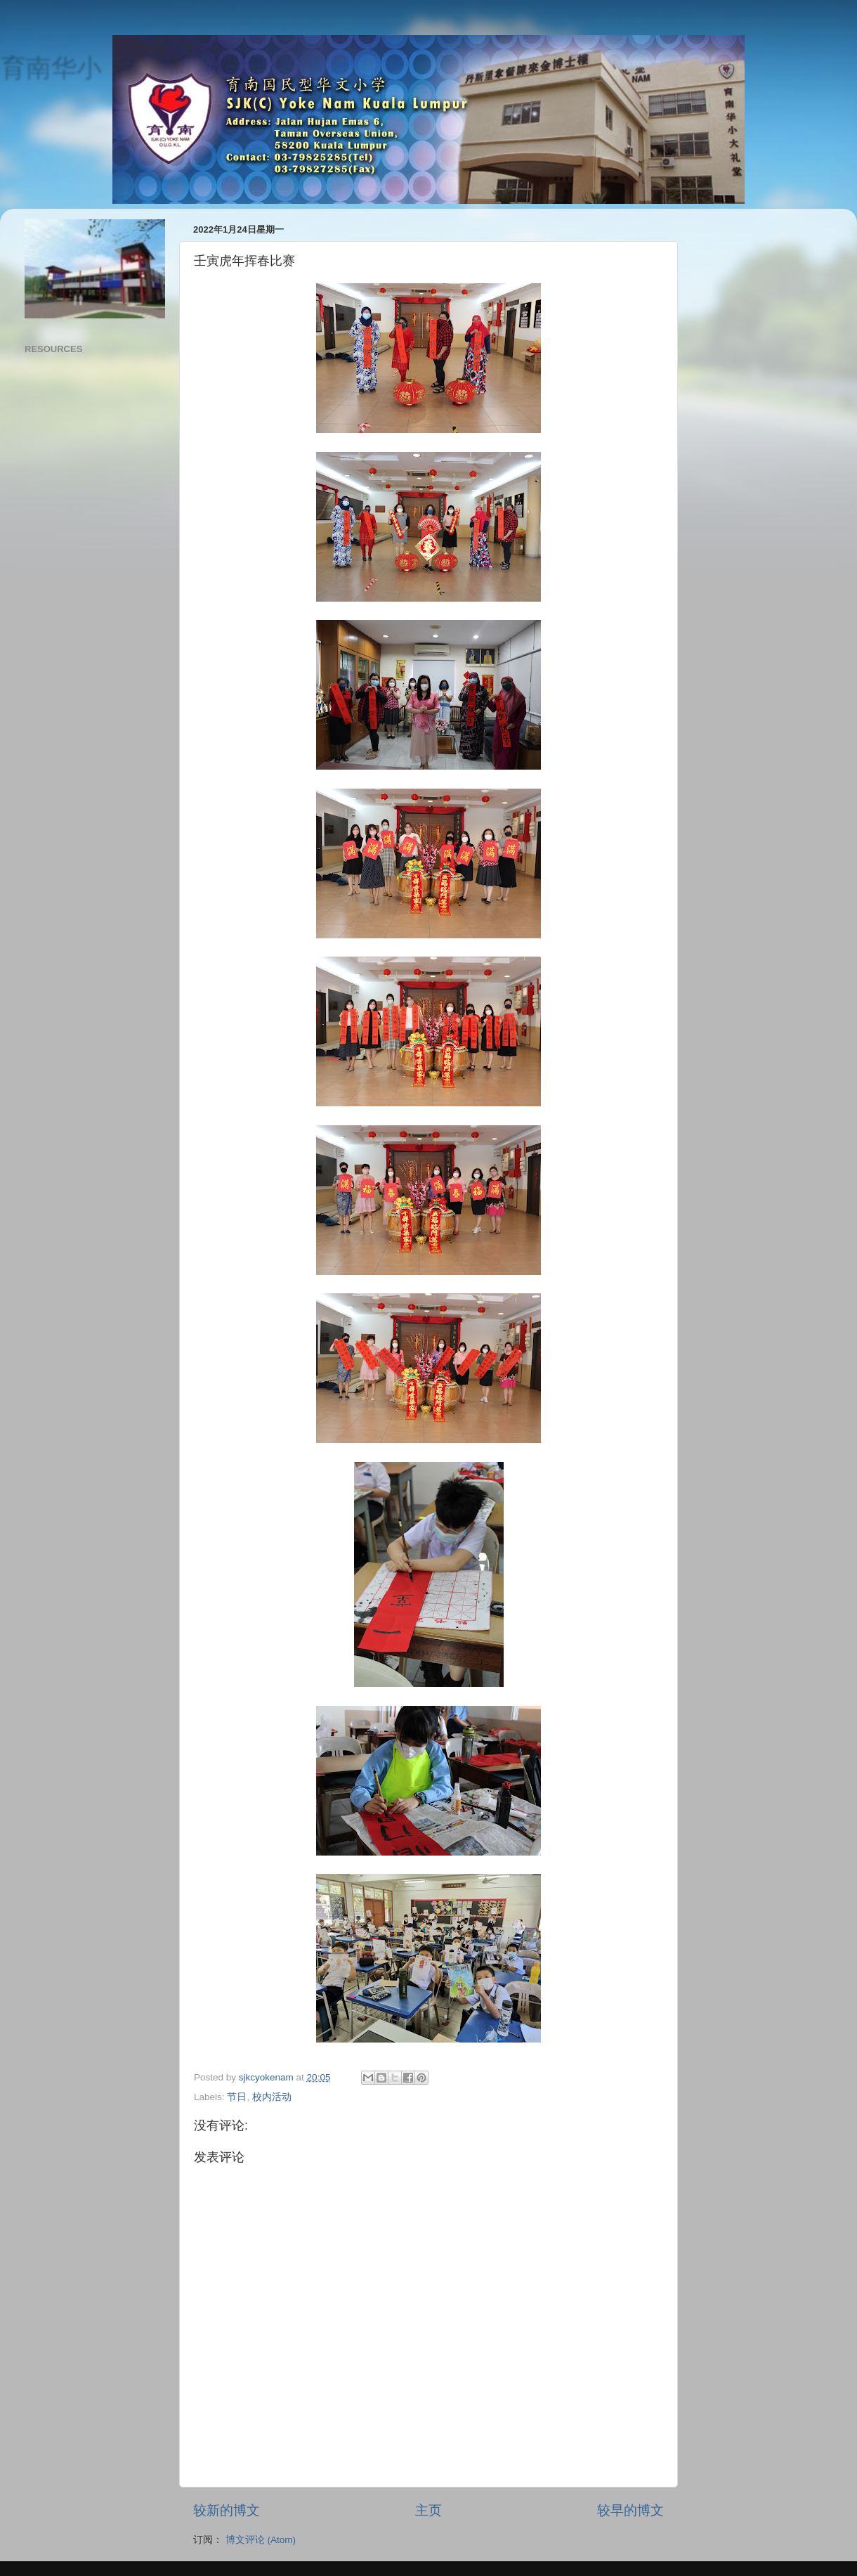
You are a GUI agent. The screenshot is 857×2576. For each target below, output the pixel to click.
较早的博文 (630, 2510)
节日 (237, 2097)
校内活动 (272, 2097)
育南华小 (50, 67)
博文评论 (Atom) (260, 2540)
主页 (428, 2510)
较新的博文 (226, 2510)
